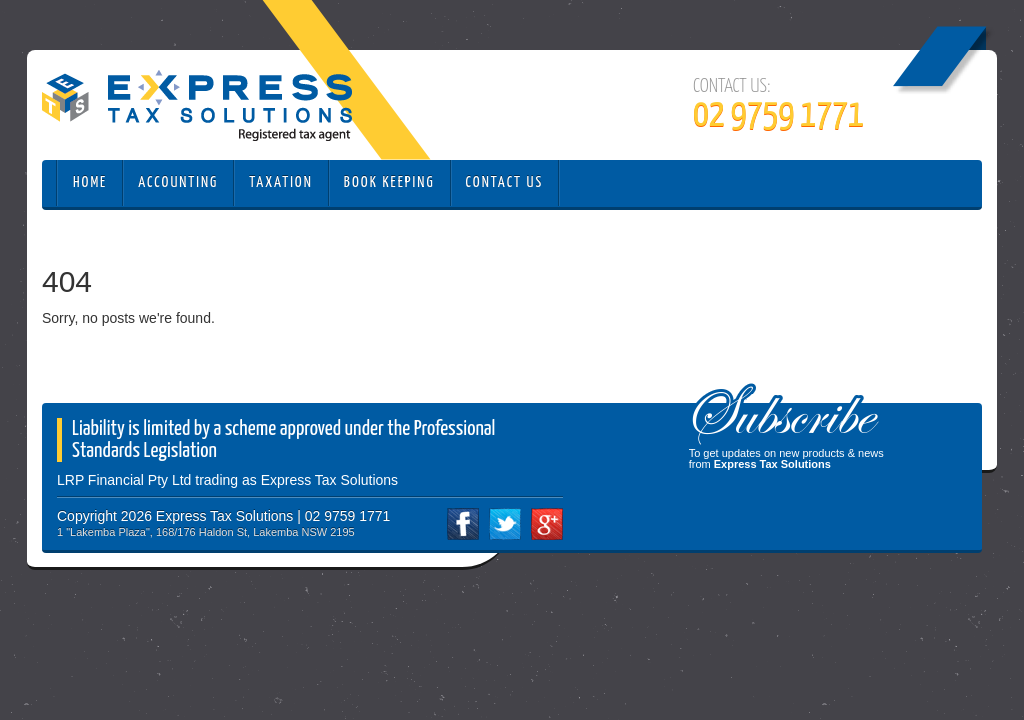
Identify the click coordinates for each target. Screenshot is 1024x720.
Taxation (281, 182)
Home (90, 182)
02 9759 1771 (778, 116)
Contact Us (505, 182)
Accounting (178, 182)
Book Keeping (389, 182)
